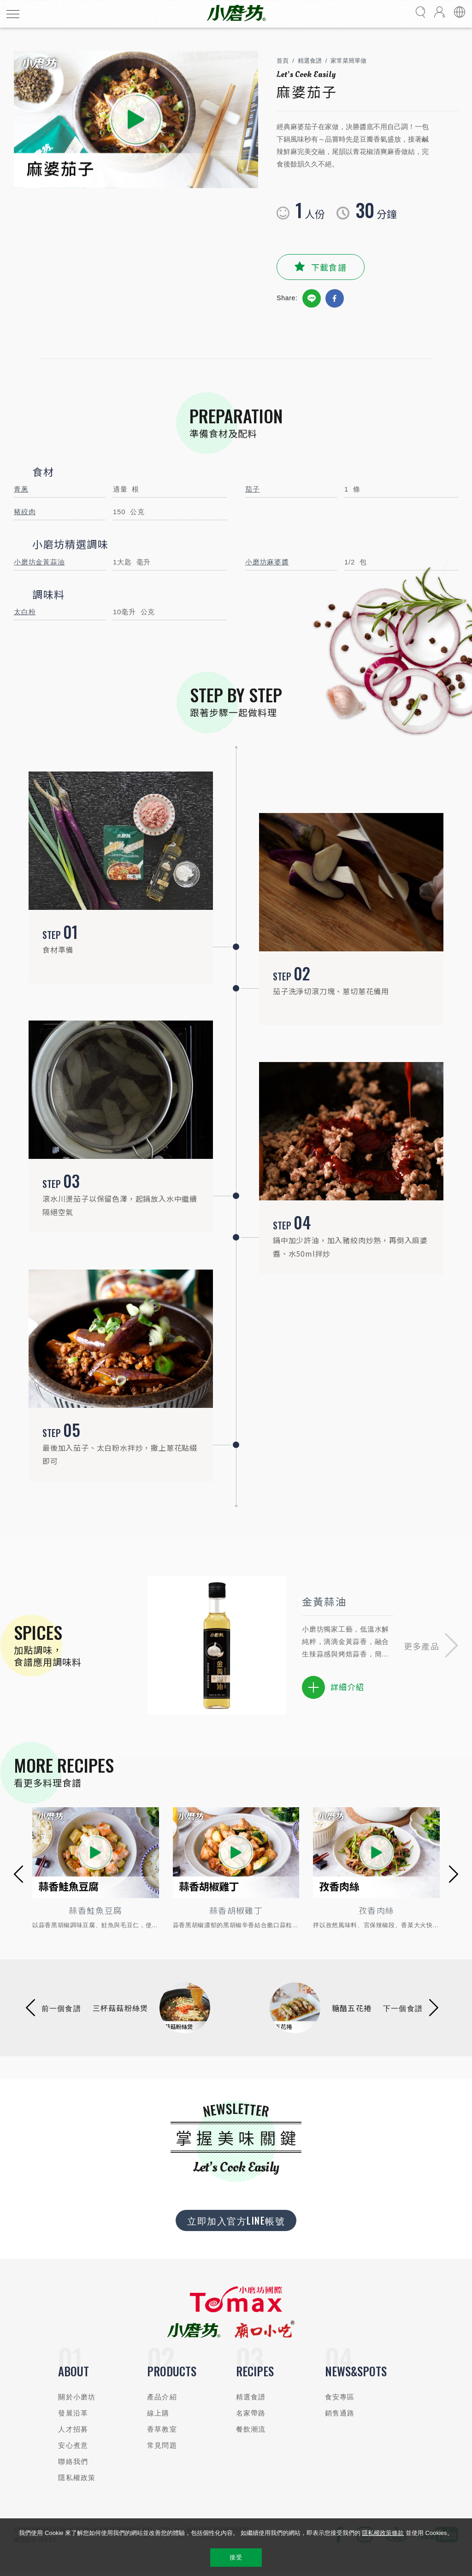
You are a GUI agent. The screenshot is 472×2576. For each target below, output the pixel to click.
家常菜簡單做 (348, 60)
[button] (431, 1645)
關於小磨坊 (76, 2397)
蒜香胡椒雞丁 (236, 1910)
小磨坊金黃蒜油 (39, 562)
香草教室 (162, 2429)
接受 (236, 2557)
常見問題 (162, 2445)
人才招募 (73, 2429)
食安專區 (340, 2397)
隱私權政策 (76, 2477)
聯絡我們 (73, 2461)
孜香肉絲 (376, 1910)
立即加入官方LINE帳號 (236, 2220)
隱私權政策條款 (383, 2532)
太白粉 (24, 612)
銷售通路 (340, 2413)
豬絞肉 (24, 512)
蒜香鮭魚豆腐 (95, 1910)
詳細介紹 (333, 1687)
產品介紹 (162, 2397)
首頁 (283, 60)
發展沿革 (73, 2413)
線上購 (158, 2413)
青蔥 (21, 489)
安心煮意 (73, 2445)
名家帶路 (251, 2413)
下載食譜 (329, 267)
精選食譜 (310, 60)
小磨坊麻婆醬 (267, 562)
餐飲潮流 (251, 2429)
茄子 (252, 489)
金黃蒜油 (324, 1601)
